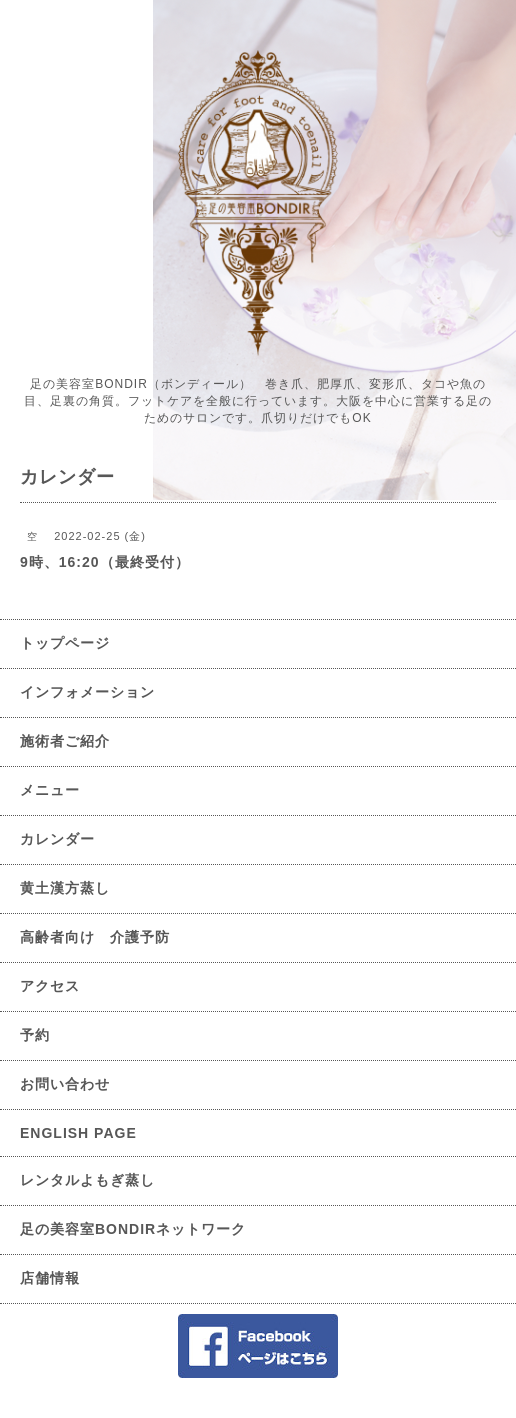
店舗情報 (50, 1278)
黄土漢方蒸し (65, 888)
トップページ (65, 643)
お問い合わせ (65, 1084)
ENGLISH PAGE (78, 1133)
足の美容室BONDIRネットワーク (133, 1229)
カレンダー (57, 839)
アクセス (50, 986)
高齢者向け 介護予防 (95, 937)
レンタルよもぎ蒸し (87, 1180)
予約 (35, 1035)
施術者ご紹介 (65, 741)
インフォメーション (87, 692)
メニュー (50, 790)
